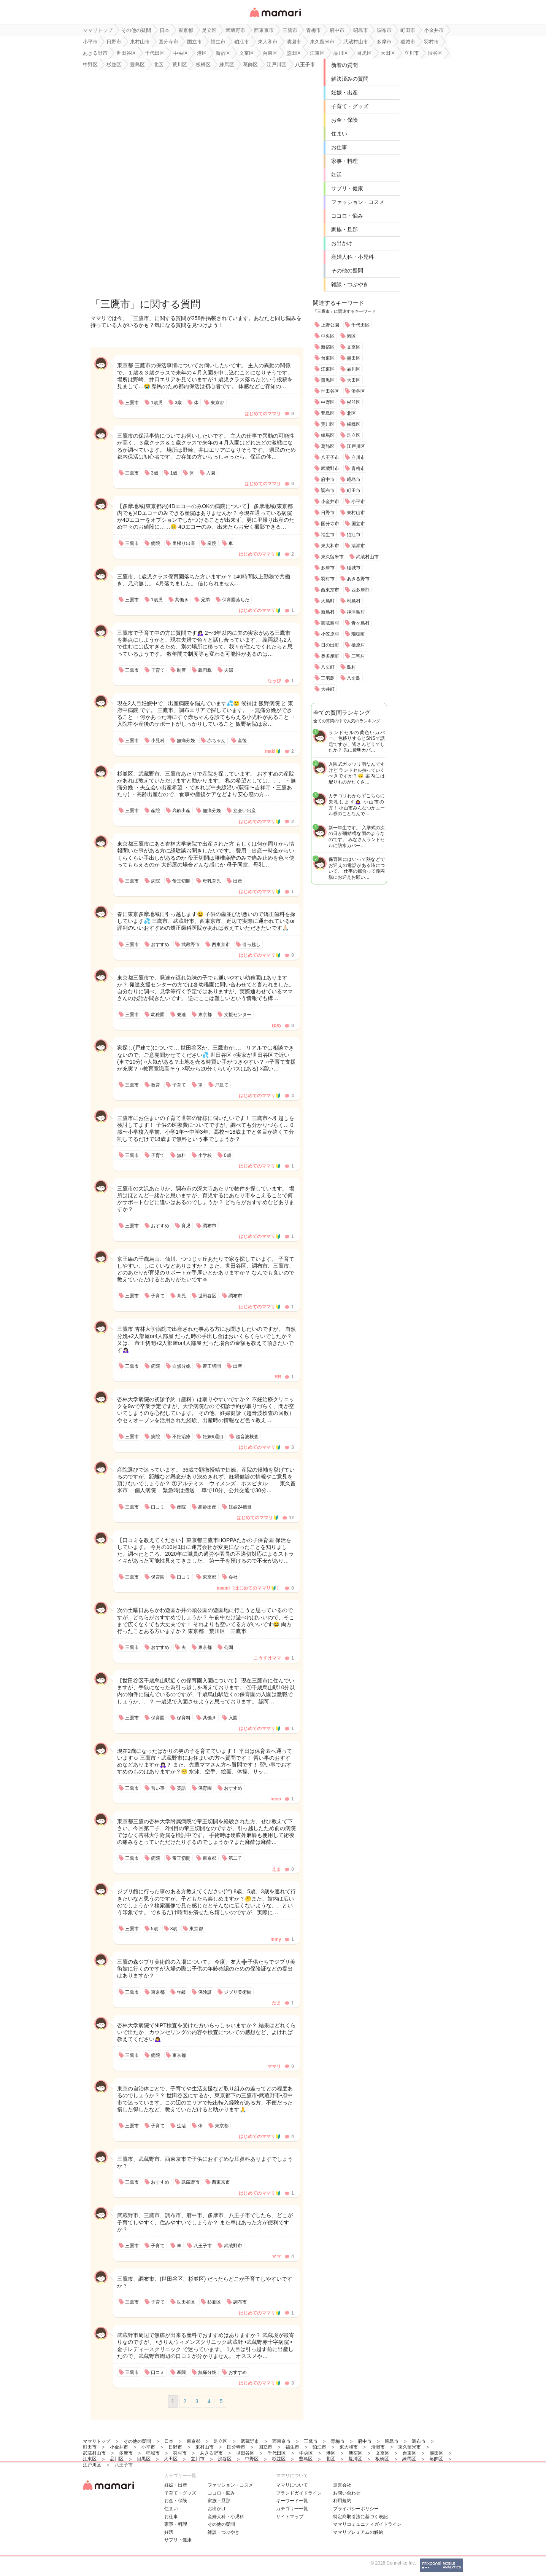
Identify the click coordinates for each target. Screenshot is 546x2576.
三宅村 (358, 656)
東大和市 (330, 545)
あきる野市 (358, 578)
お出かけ (341, 243)
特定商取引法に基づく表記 (360, 2516)
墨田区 (353, 358)
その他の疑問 (347, 271)
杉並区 (353, 402)
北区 (351, 413)
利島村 (353, 601)
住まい (339, 134)
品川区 (353, 369)
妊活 (336, 175)
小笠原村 (330, 634)
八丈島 (353, 678)
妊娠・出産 (344, 92)
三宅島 (328, 678)
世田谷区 (330, 391)
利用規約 (342, 2500)
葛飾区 (328, 446)
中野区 (328, 402)
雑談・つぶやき (349, 284)
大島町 (328, 601)
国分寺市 (330, 523)
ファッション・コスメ (357, 202)
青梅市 (358, 468)
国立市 (358, 523)
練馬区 (328, 435)
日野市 (328, 512)
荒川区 (328, 424)
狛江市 (353, 534)
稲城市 (353, 567)
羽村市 (328, 578)
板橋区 (353, 424)
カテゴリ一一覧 (292, 2508)
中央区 (328, 336)
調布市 (328, 490)
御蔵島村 (330, 623)
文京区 (353, 347)
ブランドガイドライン (299, 2493)
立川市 (358, 457)
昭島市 (353, 479)
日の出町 (330, 645)
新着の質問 (344, 65)
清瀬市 (358, 545)
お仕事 (339, 147)
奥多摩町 (330, 656)
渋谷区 (358, 391)
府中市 (328, 479)
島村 (351, 667)
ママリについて (292, 2485)
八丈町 (328, 667)
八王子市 (330, 457)
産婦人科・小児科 (352, 257)
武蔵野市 (330, 468)
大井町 (328, 689)
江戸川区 (356, 446)
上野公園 (330, 325)
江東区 (328, 369)
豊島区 (328, 413)
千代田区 (360, 325)
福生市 (328, 534)
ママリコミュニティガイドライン (367, 2524)
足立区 (353, 435)
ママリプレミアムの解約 (358, 2532)
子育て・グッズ (349, 106)
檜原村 (358, 645)
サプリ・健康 (347, 188)
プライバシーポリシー (356, 2508)
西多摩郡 (360, 590)
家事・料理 (344, 161)
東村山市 (356, 512)
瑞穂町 (358, 634)
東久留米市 (332, 556)
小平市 (358, 501)
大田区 (353, 380)
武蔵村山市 (367, 556)
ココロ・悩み (347, 216)
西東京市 (330, 590)
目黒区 (328, 380)
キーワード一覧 (292, 2500)
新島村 (328, 612)
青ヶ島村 (360, 623)
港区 (351, 336)
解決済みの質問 (349, 79)
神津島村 (356, 612)
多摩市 (328, 567)
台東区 (328, 358)
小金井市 (330, 501)
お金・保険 (344, 120)
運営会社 (342, 2485)
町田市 (353, 490)
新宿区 (328, 347)
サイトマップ (289, 2516)
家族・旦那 (344, 229)
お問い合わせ (346, 2493)
